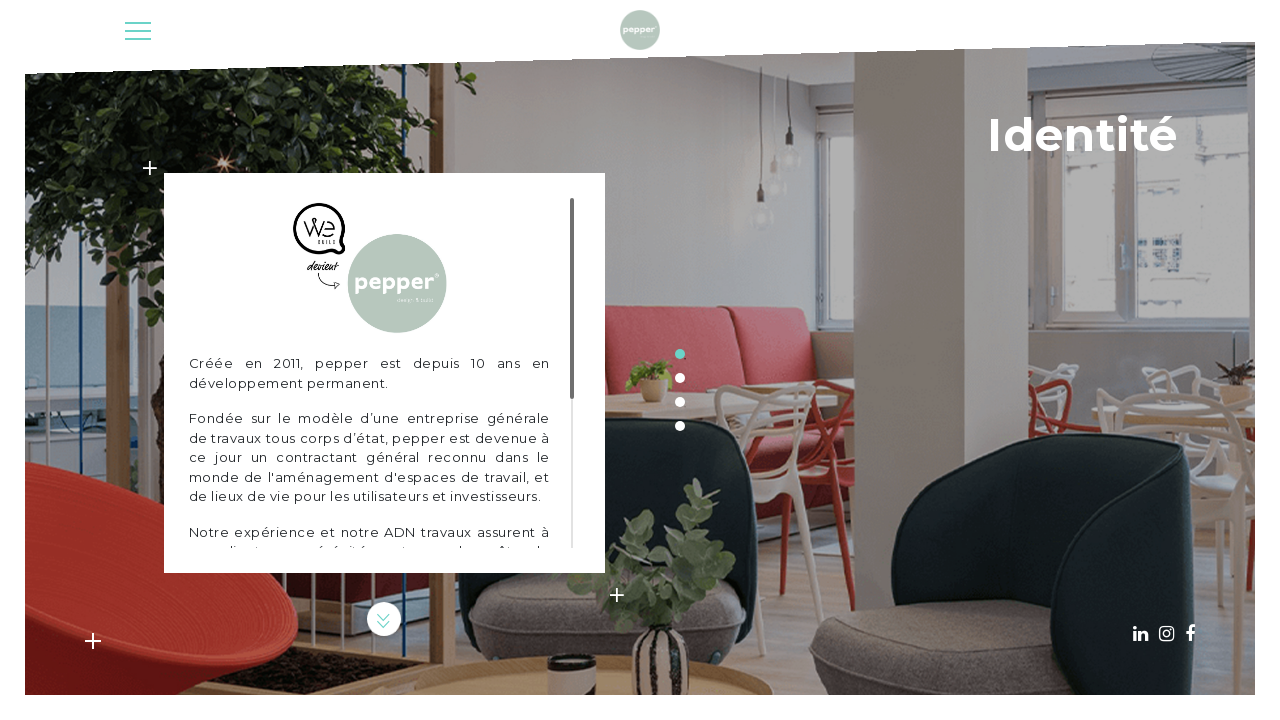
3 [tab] (680, 402)
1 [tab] (680, 354)
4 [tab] (680, 426)
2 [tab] (680, 378)
